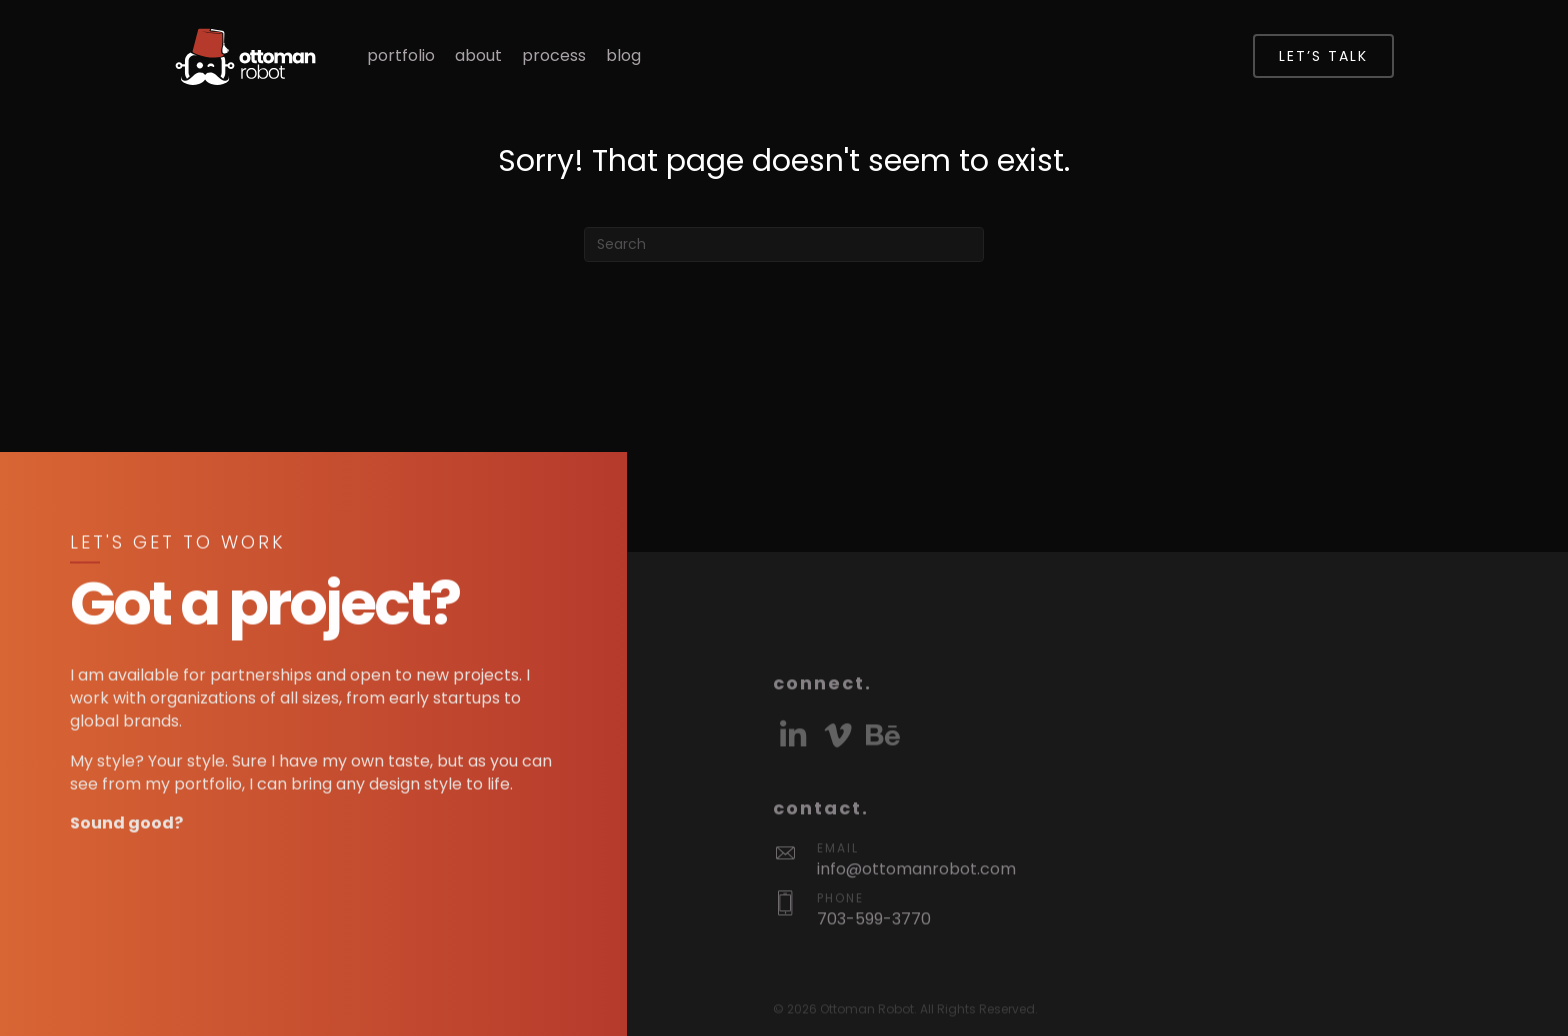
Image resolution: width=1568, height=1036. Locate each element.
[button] (793, 787)
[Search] (784, 244)
